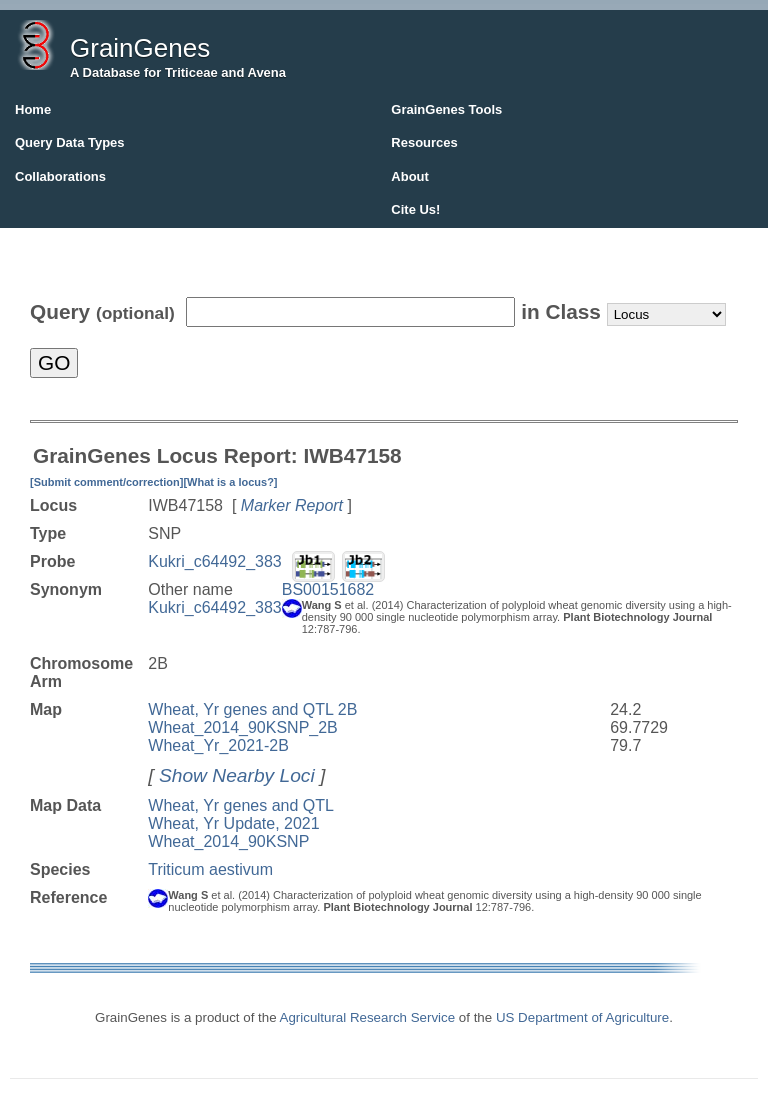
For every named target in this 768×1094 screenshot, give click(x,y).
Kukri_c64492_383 (214, 561)
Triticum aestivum (210, 869)
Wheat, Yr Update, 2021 (233, 823)
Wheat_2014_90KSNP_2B (242, 727)
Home (33, 109)
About (410, 176)
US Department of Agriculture (582, 1017)
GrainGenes (140, 48)
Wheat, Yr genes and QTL (241, 805)
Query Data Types (70, 142)
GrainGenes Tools (446, 109)
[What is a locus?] (230, 482)
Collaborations (60, 176)
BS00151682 (328, 589)
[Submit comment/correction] (106, 482)
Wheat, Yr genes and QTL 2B (252, 709)
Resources (424, 142)
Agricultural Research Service (368, 1017)
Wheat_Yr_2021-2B (218, 745)
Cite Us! (415, 209)
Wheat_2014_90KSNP (228, 841)
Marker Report (292, 505)
